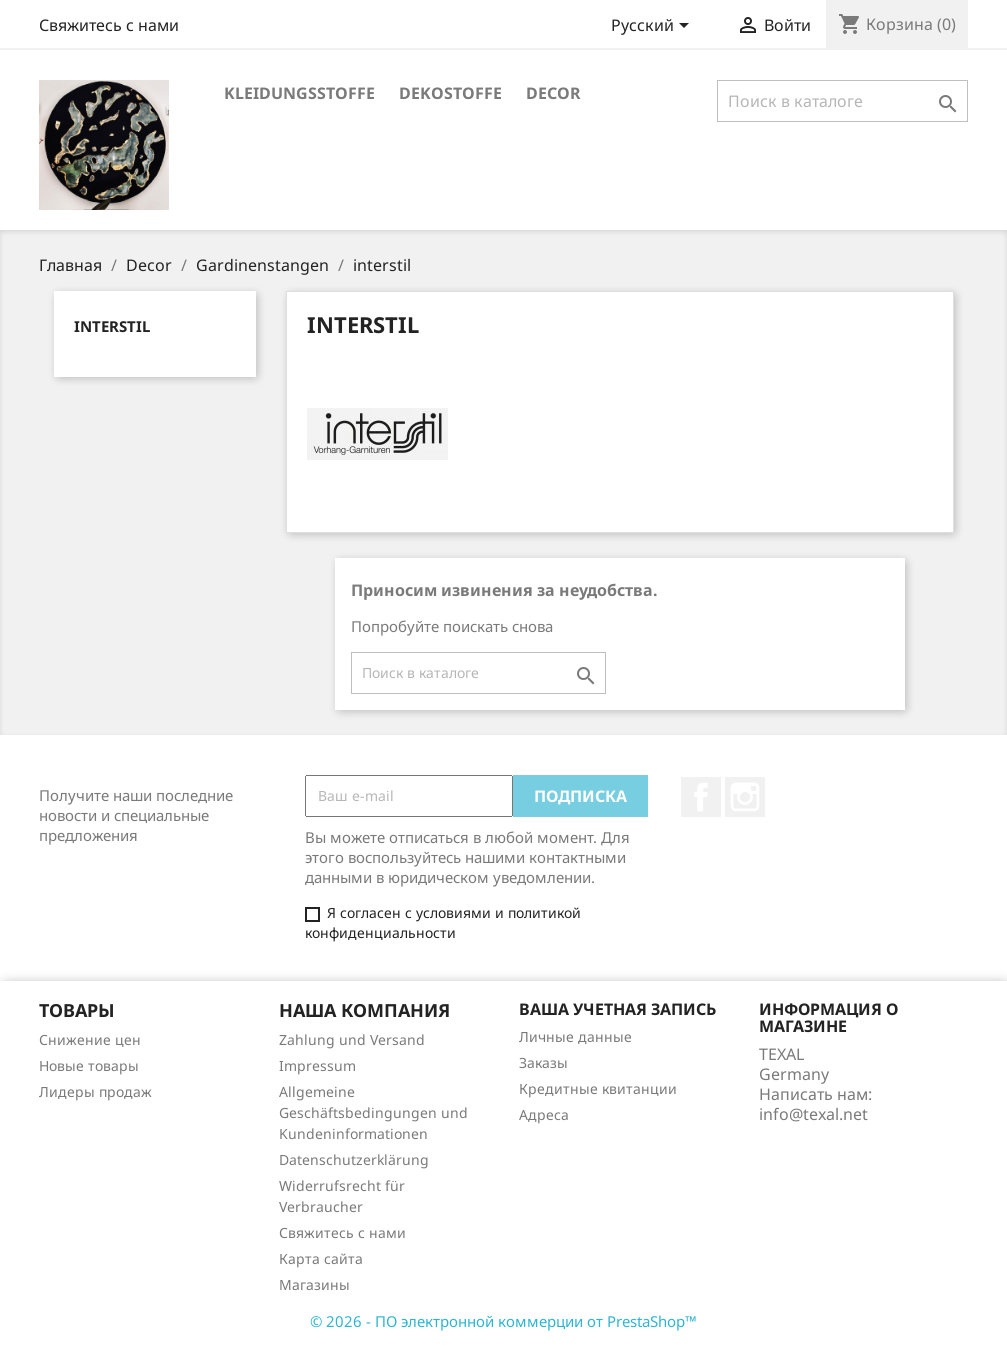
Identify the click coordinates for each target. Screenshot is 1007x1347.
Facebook (701, 797)
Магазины (314, 1284)
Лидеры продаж (95, 1091)
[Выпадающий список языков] (653, 27)
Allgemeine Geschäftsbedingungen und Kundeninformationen (373, 1112)
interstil (112, 326)
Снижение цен (90, 1039)
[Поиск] (842, 101)
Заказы (543, 1062)
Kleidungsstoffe (299, 93)
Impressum (317, 1065)
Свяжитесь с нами (109, 25)
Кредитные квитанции (598, 1088)
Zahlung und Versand (352, 1039)
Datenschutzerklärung (354, 1159)
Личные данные (575, 1036)
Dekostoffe (450, 93)
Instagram (745, 797)
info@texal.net (813, 1114)
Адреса (544, 1114)
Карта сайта (321, 1258)
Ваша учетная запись (617, 1009)
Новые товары (89, 1065)
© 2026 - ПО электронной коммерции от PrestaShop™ (503, 1321)
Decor (553, 93)
